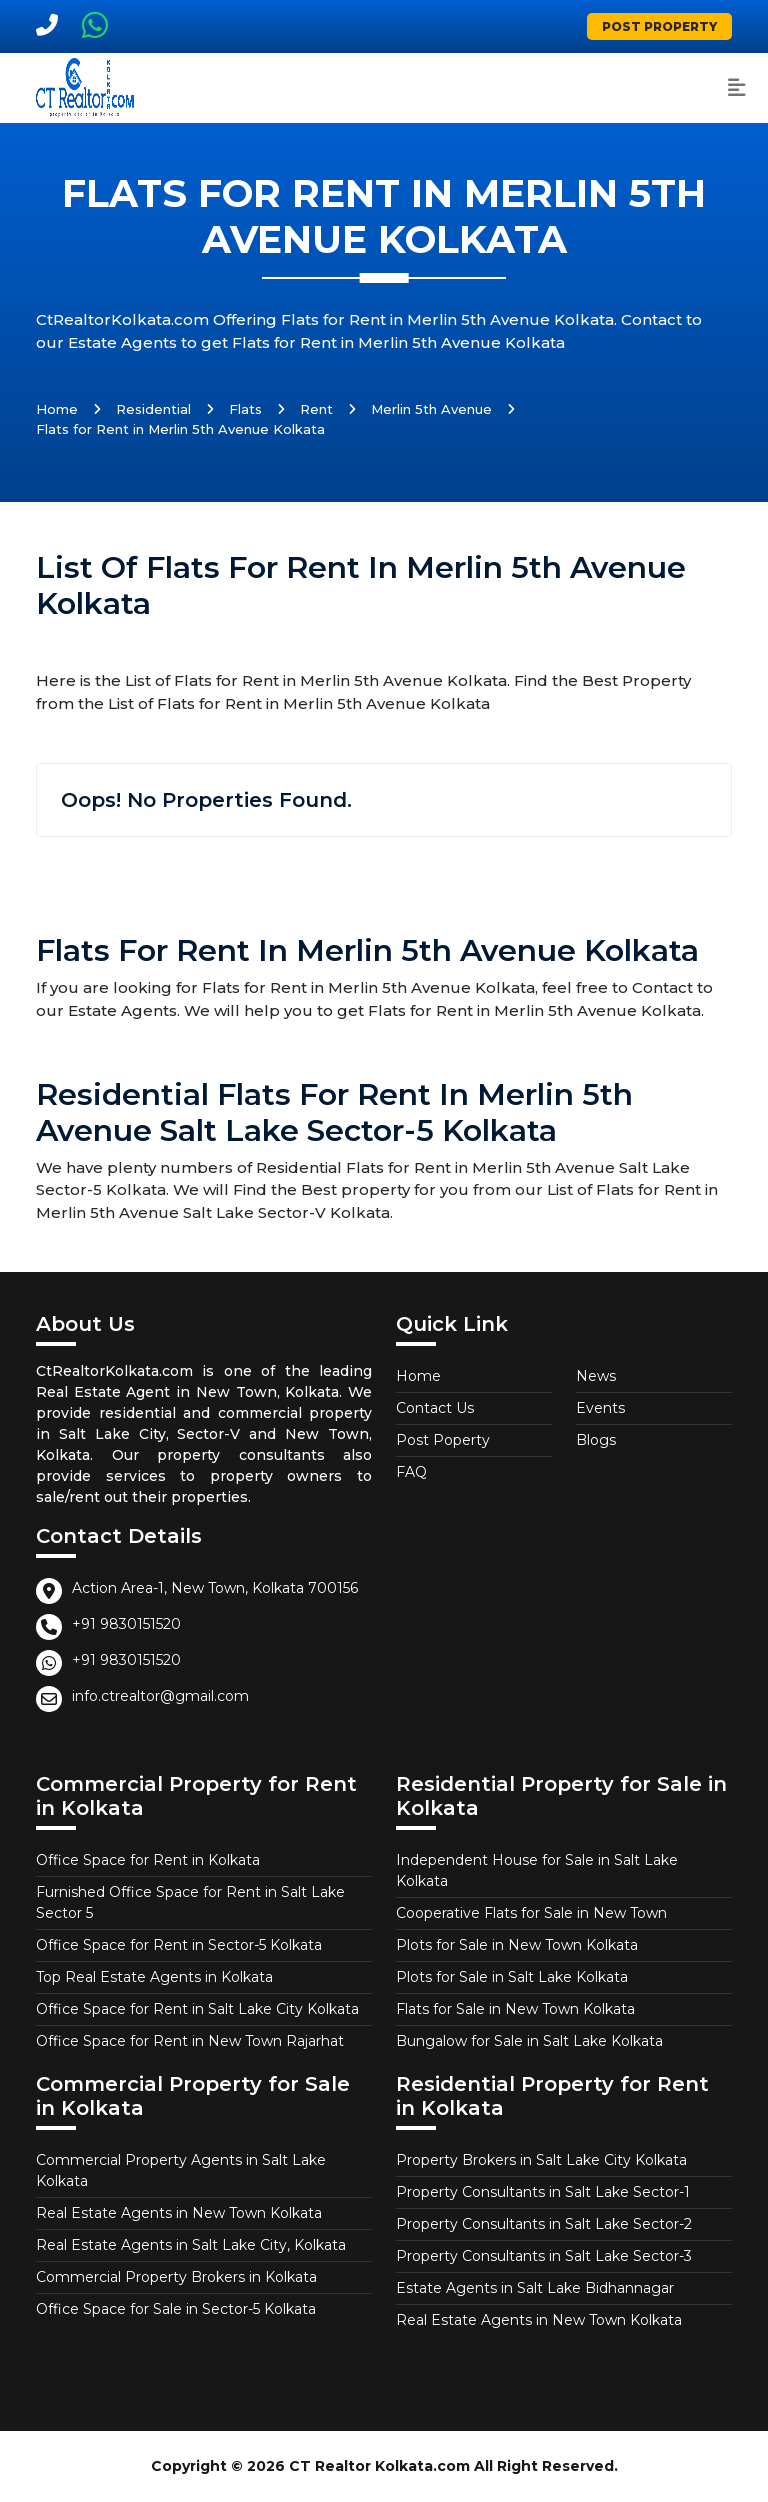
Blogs (596, 1440)
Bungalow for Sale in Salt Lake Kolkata (529, 2041)
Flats (245, 409)
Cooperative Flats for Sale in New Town (531, 1913)
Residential (153, 409)
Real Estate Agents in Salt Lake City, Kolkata (191, 2245)
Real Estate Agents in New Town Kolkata (179, 2213)
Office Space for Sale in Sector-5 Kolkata (176, 2309)
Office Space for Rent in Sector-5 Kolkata (179, 1945)
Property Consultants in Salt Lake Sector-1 (543, 2192)
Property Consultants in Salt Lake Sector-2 (544, 2224)
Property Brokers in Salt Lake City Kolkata (541, 2160)
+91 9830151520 (126, 1624)
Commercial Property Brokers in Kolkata (176, 2277)
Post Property (659, 26)
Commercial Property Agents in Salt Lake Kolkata (181, 2170)
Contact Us (435, 1408)
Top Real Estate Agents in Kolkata (154, 1977)
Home (57, 409)
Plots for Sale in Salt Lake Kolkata (512, 1977)
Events (600, 1408)
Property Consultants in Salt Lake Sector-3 (544, 2256)
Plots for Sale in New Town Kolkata (517, 1945)
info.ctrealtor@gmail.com (160, 1696)
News (596, 1376)
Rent (316, 409)
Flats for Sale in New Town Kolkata (515, 2009)
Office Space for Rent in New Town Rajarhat (190, 2041)
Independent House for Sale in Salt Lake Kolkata (537, 1870)
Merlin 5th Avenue (431, 409)
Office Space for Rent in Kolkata (148, 1860)
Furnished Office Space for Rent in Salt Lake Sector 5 (190, 1902)
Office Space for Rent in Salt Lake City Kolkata (197, 2009)
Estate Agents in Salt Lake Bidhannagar (535, 2288)
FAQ (411, 1472)
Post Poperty (443, 1440)
